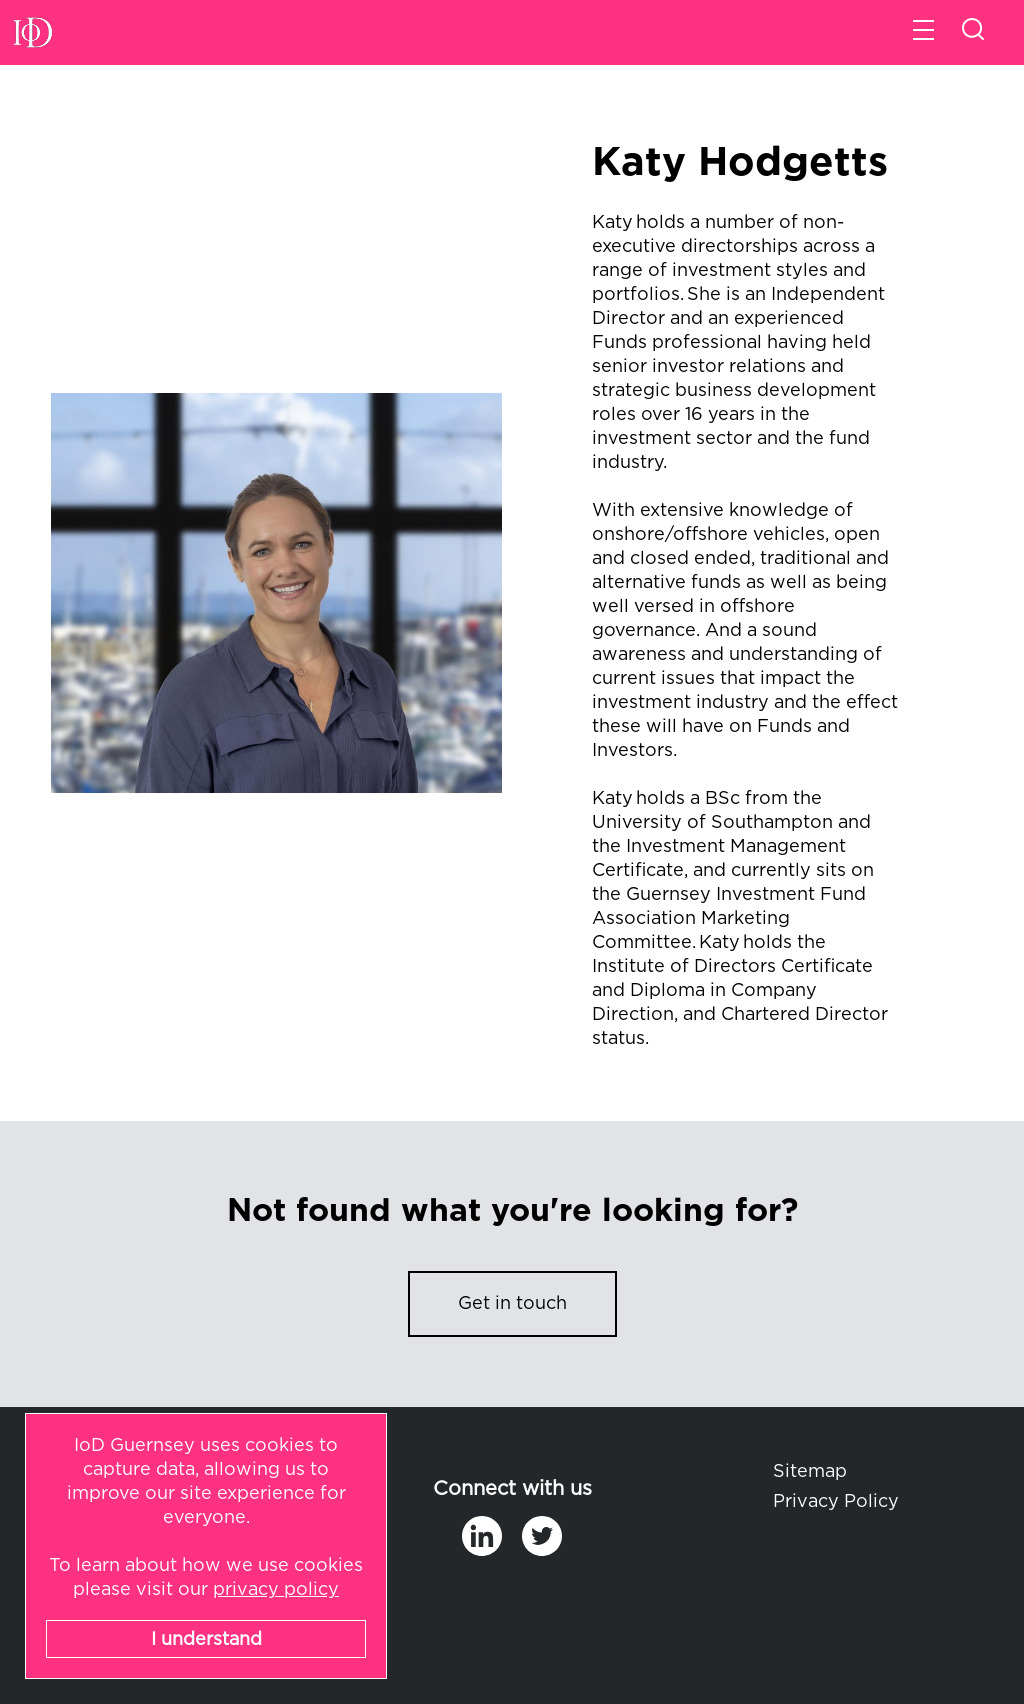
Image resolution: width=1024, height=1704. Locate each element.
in (482, 1536)
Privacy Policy (836, 1502)
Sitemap (810, 1472)
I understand (206, 1640)
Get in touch (512, 1304)
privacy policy (276, 1590)
